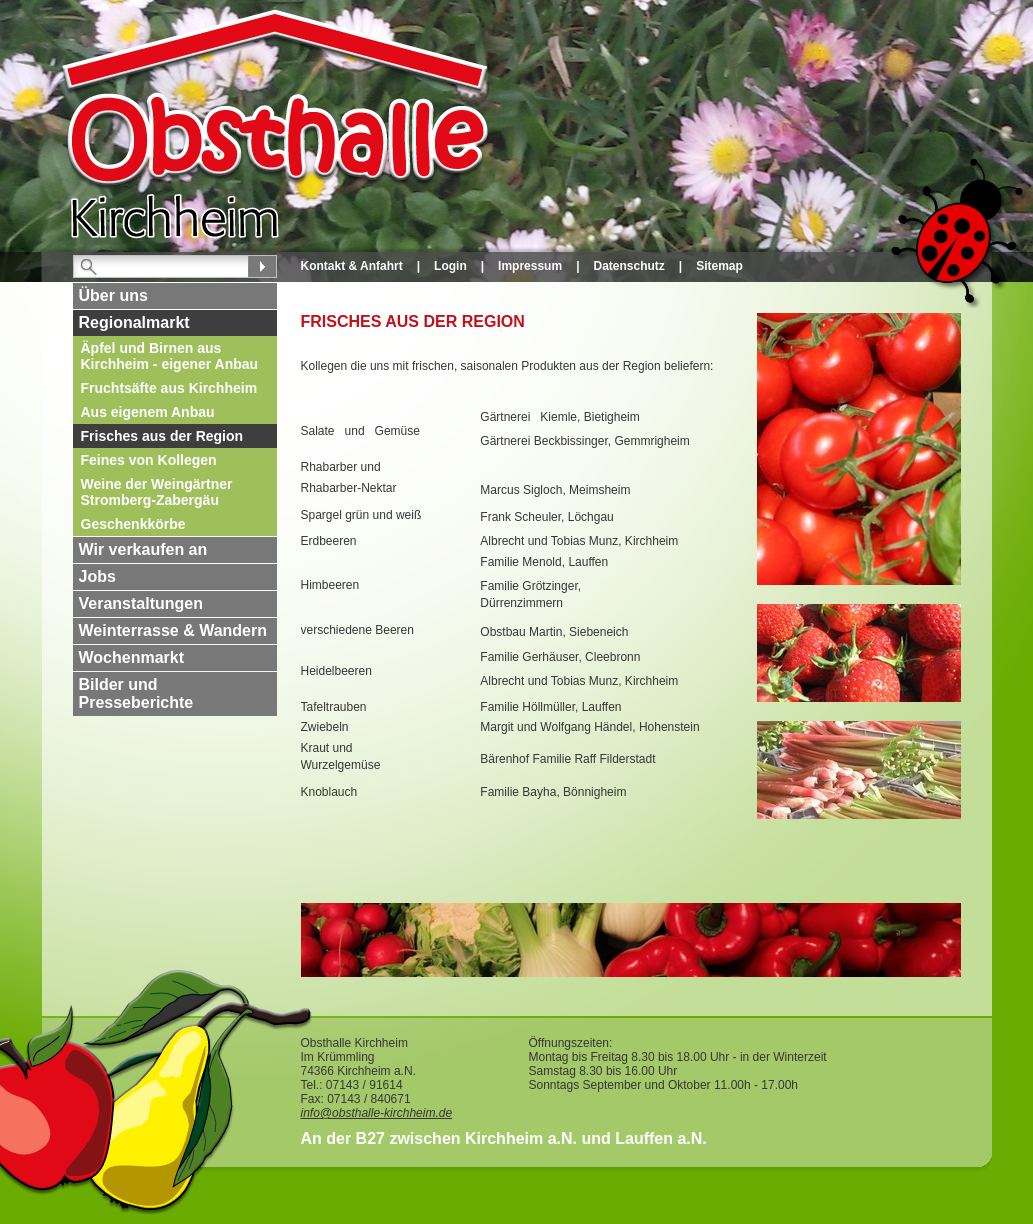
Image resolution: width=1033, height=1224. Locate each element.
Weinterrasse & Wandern (173, 630)
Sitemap (719, 266)
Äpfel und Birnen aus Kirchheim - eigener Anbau (170, 356)
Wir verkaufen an (143, 549)
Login (450, 266)
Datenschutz (628, 266)
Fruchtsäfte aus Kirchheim (169, 388)
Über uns (113, 295)
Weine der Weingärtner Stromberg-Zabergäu (157, 492)
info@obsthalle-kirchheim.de (377, 1113)
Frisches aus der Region (162, 436)
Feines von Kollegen (149, 460)
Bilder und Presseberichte (136, 693)
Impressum (530, 266)
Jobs (97, 576)
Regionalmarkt (134, 322)
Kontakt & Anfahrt (352, 266)
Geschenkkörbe (133, 524)
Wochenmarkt (132, 657)
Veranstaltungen (141, 603)
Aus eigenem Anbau (148, 412)
